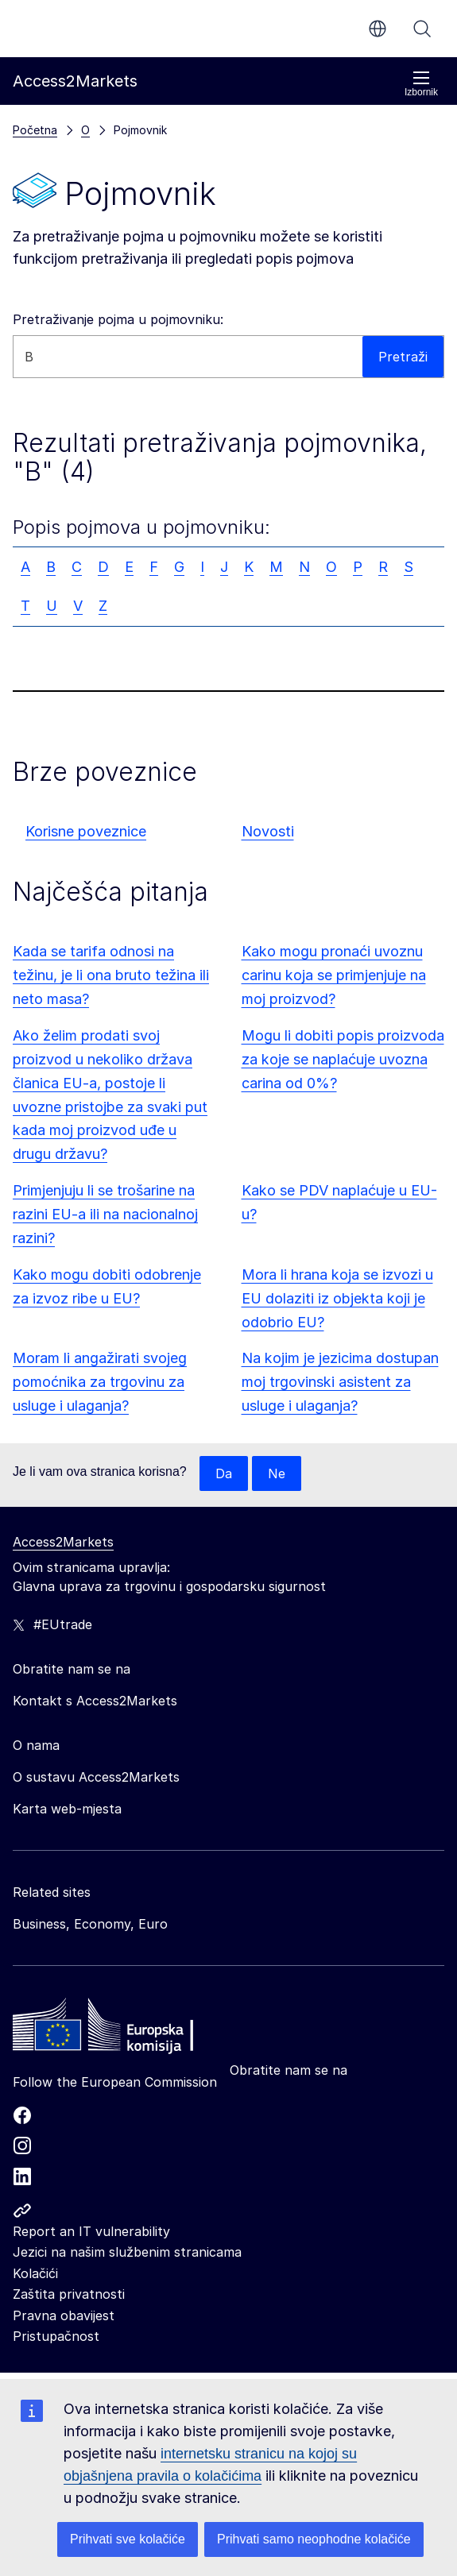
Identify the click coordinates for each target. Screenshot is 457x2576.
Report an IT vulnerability (91, 2231)
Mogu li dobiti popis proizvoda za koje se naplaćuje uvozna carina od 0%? (343, 1059)
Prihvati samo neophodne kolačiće (314, 2539)
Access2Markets (63, 1542)
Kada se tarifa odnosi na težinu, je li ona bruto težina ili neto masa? (111, 975)
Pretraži (422, 28)
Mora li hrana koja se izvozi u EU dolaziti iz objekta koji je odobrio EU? (337, 1298)
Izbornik (421, 84)
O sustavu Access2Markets (96, 1777)
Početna (35, 130)
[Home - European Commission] (128, 2029)
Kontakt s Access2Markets (95, 1701)
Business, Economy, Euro (90, 1924)
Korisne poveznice (85, 831)
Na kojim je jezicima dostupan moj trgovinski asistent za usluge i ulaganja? (340, 1382)
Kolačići (35, 2273)
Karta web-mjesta (67, 1809)
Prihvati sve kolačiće (127, 2539)
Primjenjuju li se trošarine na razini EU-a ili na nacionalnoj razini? (105, 1214)
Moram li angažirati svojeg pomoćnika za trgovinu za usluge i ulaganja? (100, 1382)
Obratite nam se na (288, 2070)
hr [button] (377, 28)
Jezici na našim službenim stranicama (127, 2252)
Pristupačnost (56, 2336)
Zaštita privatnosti (69, 2294)
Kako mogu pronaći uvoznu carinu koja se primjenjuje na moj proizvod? (334, 975)
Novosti (268, 831)
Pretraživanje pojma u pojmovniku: (118, 319)
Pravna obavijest (63, 2315)
